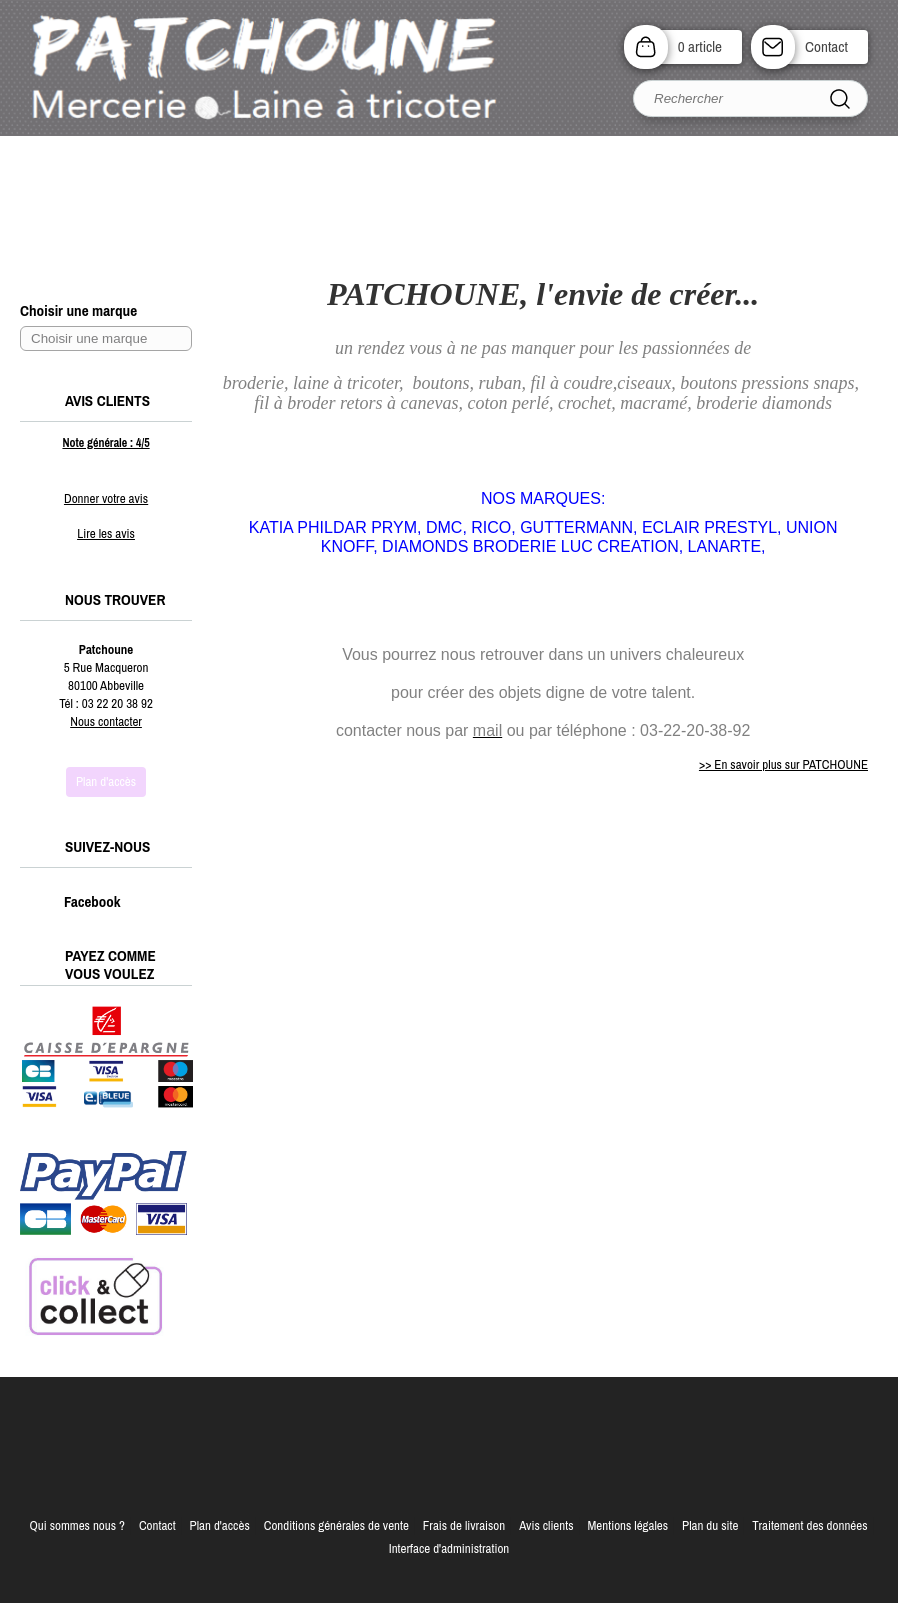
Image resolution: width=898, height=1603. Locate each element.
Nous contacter (106, 721)
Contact (826, 46)
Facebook (71, 902)
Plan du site (710, 1525)
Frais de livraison (464, 1525)
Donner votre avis (106, 498)
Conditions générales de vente (336, 1525)
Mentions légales (627, 1525)
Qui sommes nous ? (77, 1525)
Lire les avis (105, 533)
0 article (700, 46)
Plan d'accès (220, 1525)
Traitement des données (809, 1525)
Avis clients (546, 1525)
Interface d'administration (449, 1548)
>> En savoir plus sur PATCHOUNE (783, 764)
